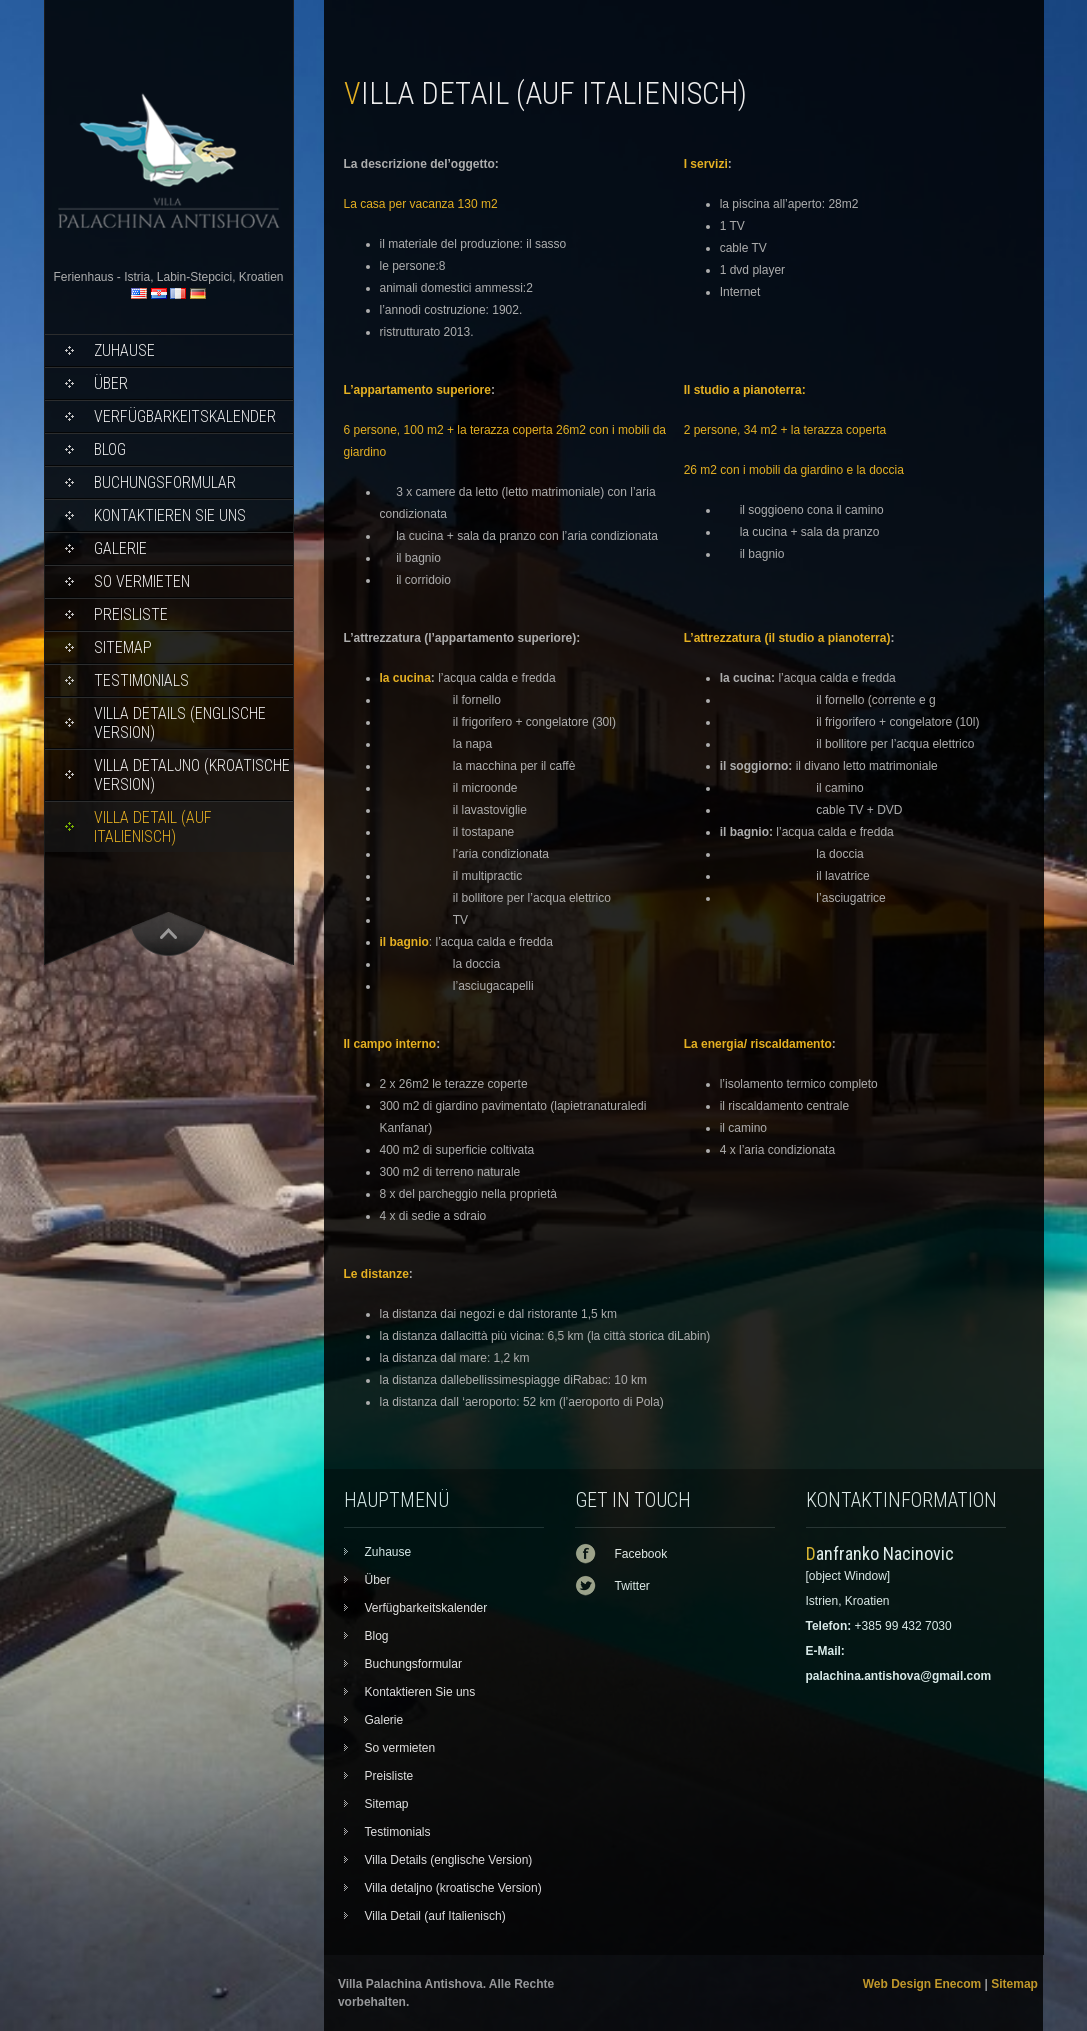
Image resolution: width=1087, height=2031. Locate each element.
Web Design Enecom (922, 1984)
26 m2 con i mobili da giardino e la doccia (794, 470)
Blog (110, 449)
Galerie (120, 548)
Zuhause (124, 350)
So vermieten (142, 581)
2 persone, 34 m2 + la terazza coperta (787, 430)
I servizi (706, 164)
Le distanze (376, 1274)
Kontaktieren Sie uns (170, 515)
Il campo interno (390, 1044)
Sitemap (123, 647)
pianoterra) (859, 638)
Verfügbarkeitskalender (185, 416)
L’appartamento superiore (417, 390)
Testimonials (141, 680)
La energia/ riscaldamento (758, 1044)
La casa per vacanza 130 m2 (421, 204)
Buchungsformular (165, 482)
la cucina (405, 678)
